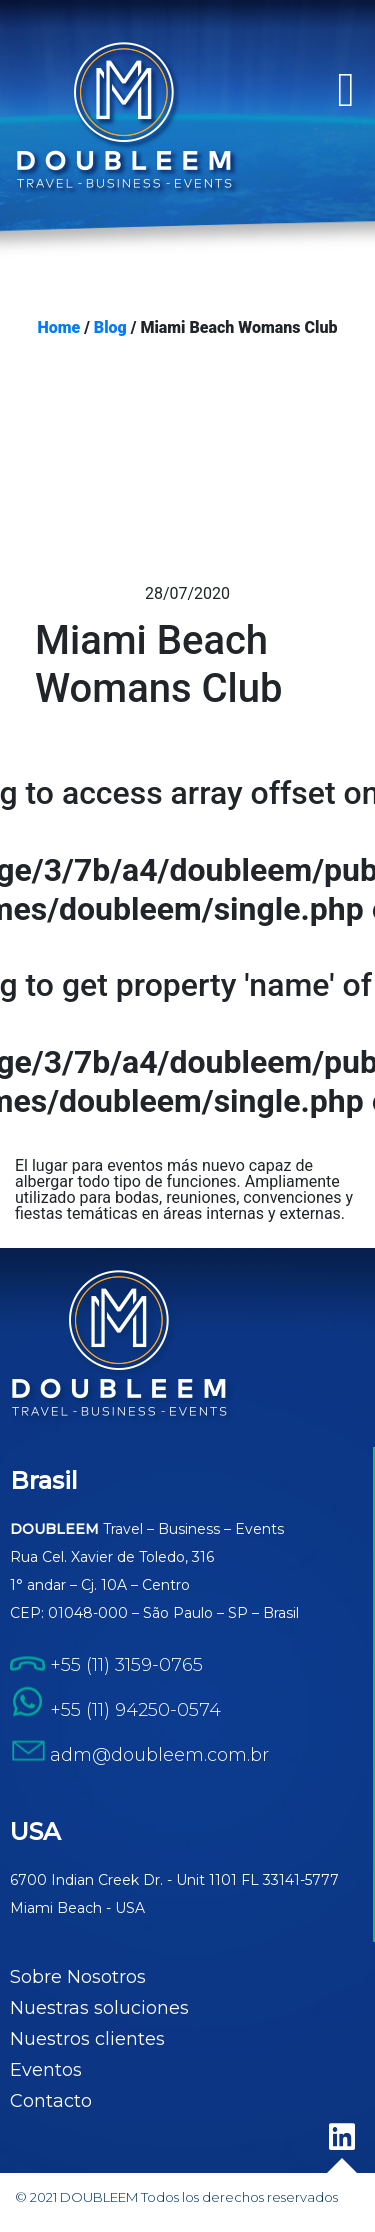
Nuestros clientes (87, 2039)
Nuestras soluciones (99, 2008)
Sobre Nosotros (78, 1977)
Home (59, 328)
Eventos (46, 2070)
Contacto (51, 2101)
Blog (110, 328)
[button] (346, 90)
